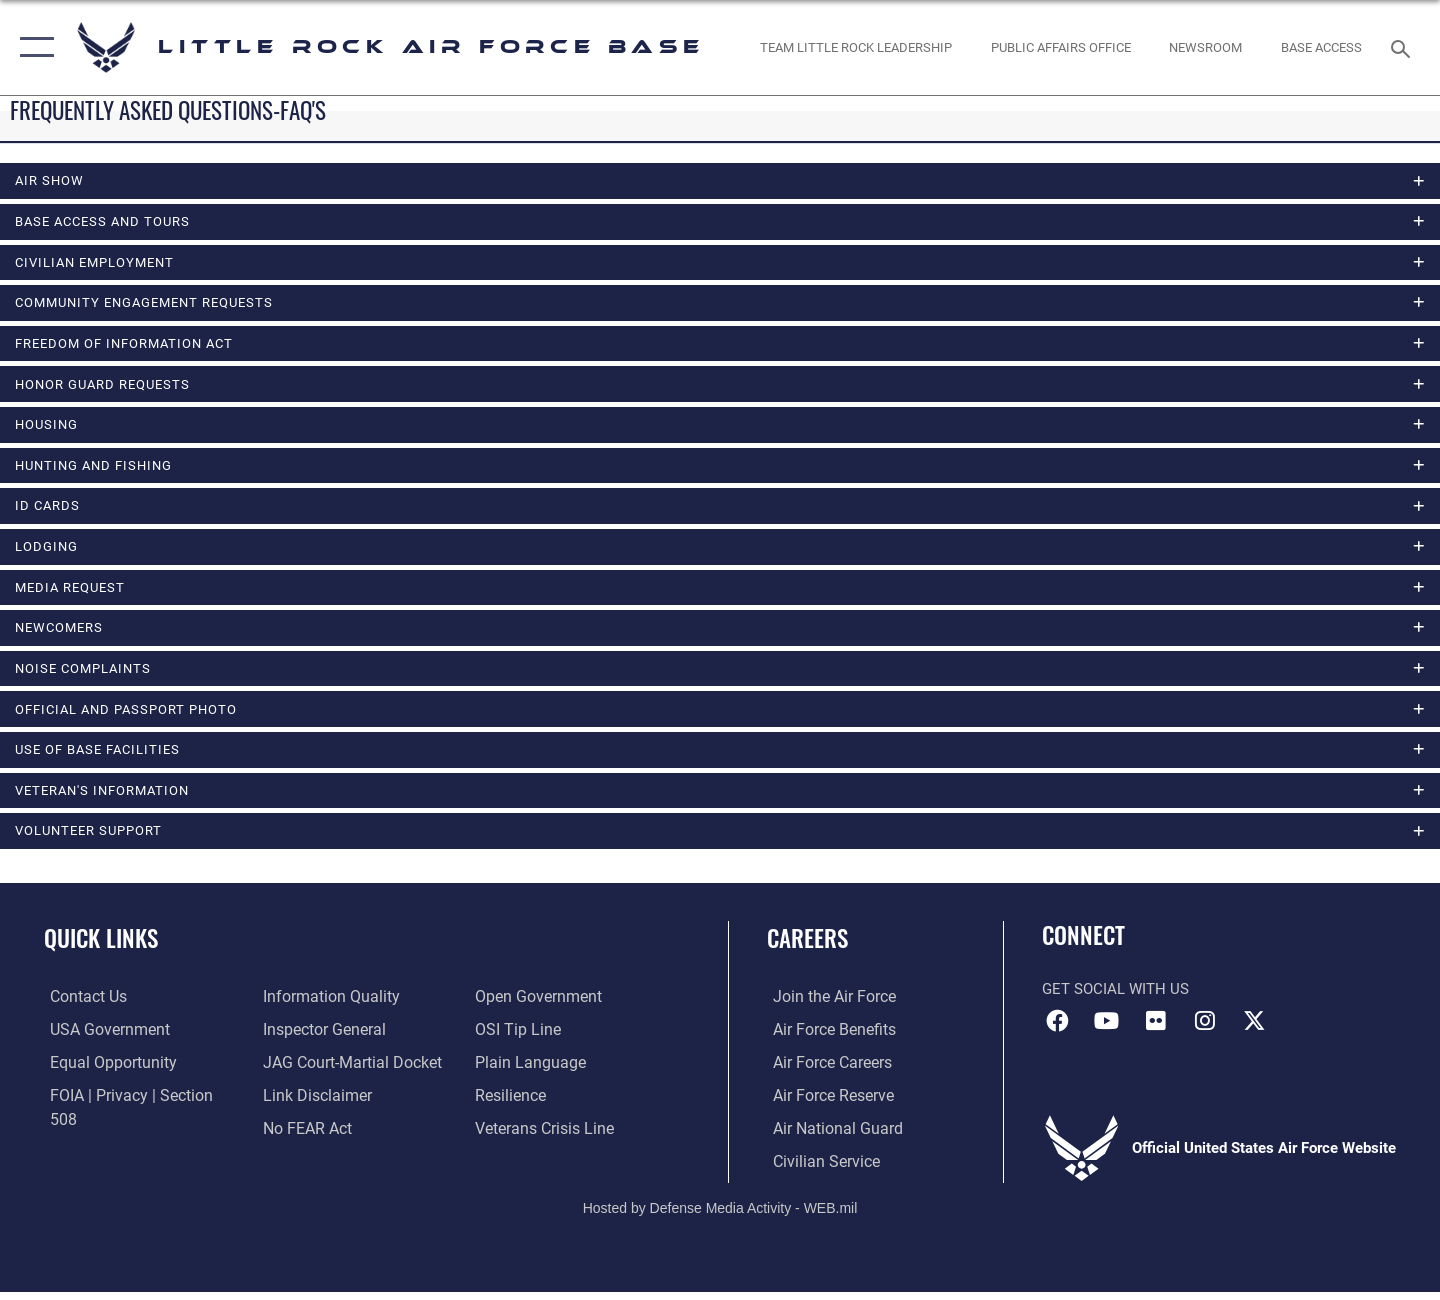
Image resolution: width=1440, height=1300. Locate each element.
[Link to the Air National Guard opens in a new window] (828, 1137)
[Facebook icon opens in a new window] (1057, 1031)
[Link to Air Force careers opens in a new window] (825, 1072)
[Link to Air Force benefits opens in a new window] (826, 1039)
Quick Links (101, 948)
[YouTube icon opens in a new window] (1107, 1031)
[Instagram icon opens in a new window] (1205, 1031)
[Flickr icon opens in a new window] (1156, 1031)
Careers (807, 948)
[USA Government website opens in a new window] (101, 1039)
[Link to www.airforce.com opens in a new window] (826, 1006)
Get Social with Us (1115, 999)
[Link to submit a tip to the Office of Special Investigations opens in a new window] (517, 1006)
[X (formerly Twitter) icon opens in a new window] (1255, 1031)
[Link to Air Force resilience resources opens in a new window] (511, 1072)
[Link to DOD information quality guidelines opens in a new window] (108, 1137)
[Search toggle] (1403, 47)
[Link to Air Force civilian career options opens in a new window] (818, 1170)
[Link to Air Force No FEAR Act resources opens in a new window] (304, 1104)
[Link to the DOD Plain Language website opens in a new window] (527, 1039)
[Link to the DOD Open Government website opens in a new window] (320, 1137)
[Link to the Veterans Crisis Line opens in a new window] (544, 1104)
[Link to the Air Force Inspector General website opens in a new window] (320, 1006)
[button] (32, 47)
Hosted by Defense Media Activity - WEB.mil (720, 1217)
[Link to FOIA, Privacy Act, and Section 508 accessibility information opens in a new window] (135, 1104)
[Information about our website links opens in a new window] (313, 1072)
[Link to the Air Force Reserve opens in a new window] (826, 1104)
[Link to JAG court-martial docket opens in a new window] (347, 1039)
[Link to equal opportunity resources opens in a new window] (103, 1072)
